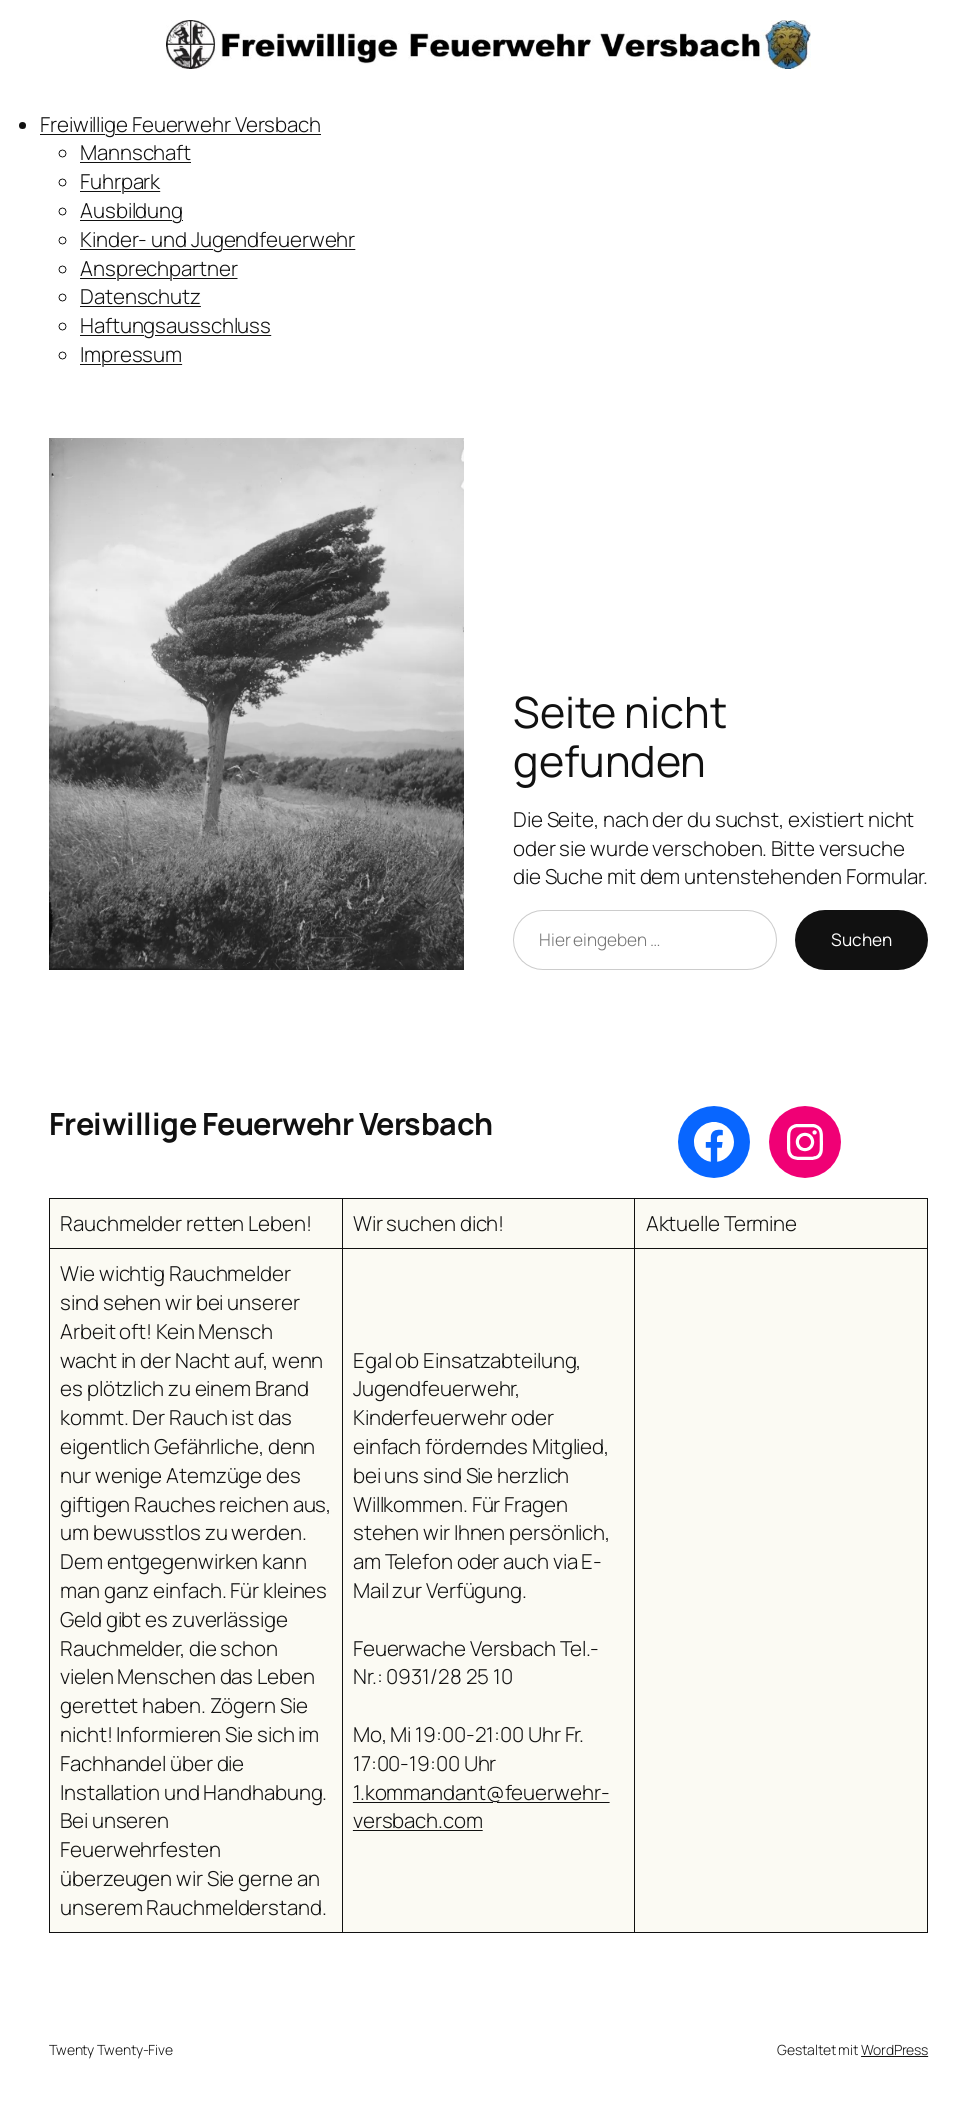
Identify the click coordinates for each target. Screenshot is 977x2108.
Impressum (131, 354)
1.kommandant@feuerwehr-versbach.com (481, 1806)
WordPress (894, 2049)
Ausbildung (131, 210)
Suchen (861, 939)
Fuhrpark (120, 181)
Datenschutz (140, 296)
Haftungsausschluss (175, 325)
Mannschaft (135, 152)
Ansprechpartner (159, 268)
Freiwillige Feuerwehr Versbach (180, 124)
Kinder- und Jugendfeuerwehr (217, 239)
